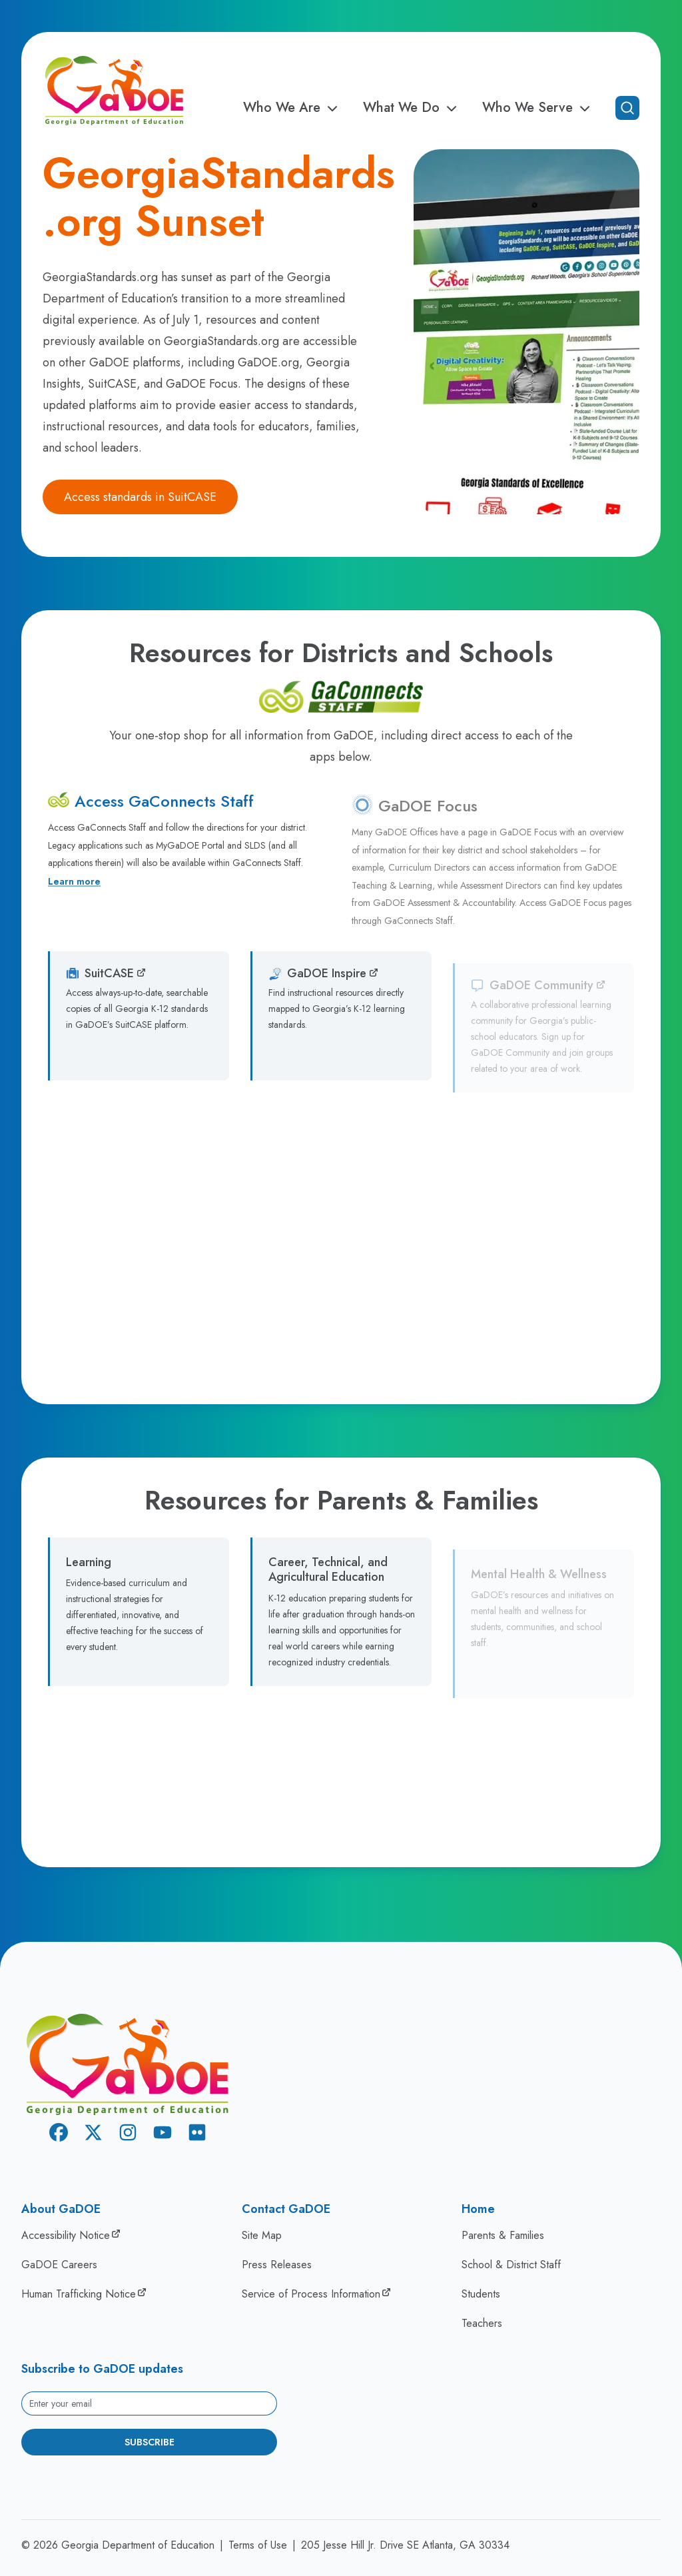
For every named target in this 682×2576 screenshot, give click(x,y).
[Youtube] (162, 2134)
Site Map (262, 2235)
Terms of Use (257, 2545)
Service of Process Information (311, 2294)
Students (481, 2294)
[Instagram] (128, 2134)
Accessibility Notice (65, 2235)
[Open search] (627, 108)
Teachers (482, 2323)
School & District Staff (511, 2264)
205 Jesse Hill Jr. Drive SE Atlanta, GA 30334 (405, 2545)
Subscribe (149, 2442)
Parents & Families (503, 2235)
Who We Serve (538, 108)
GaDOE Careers (59, 2264)
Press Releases (277, 2264)
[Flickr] (197, 2134)
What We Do (412, 108)
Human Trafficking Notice (78, 2294)
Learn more (74, 891)
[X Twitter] (93, 2134)
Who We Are (292, 108)
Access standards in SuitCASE (140, 497)
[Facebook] (58, 2134)
